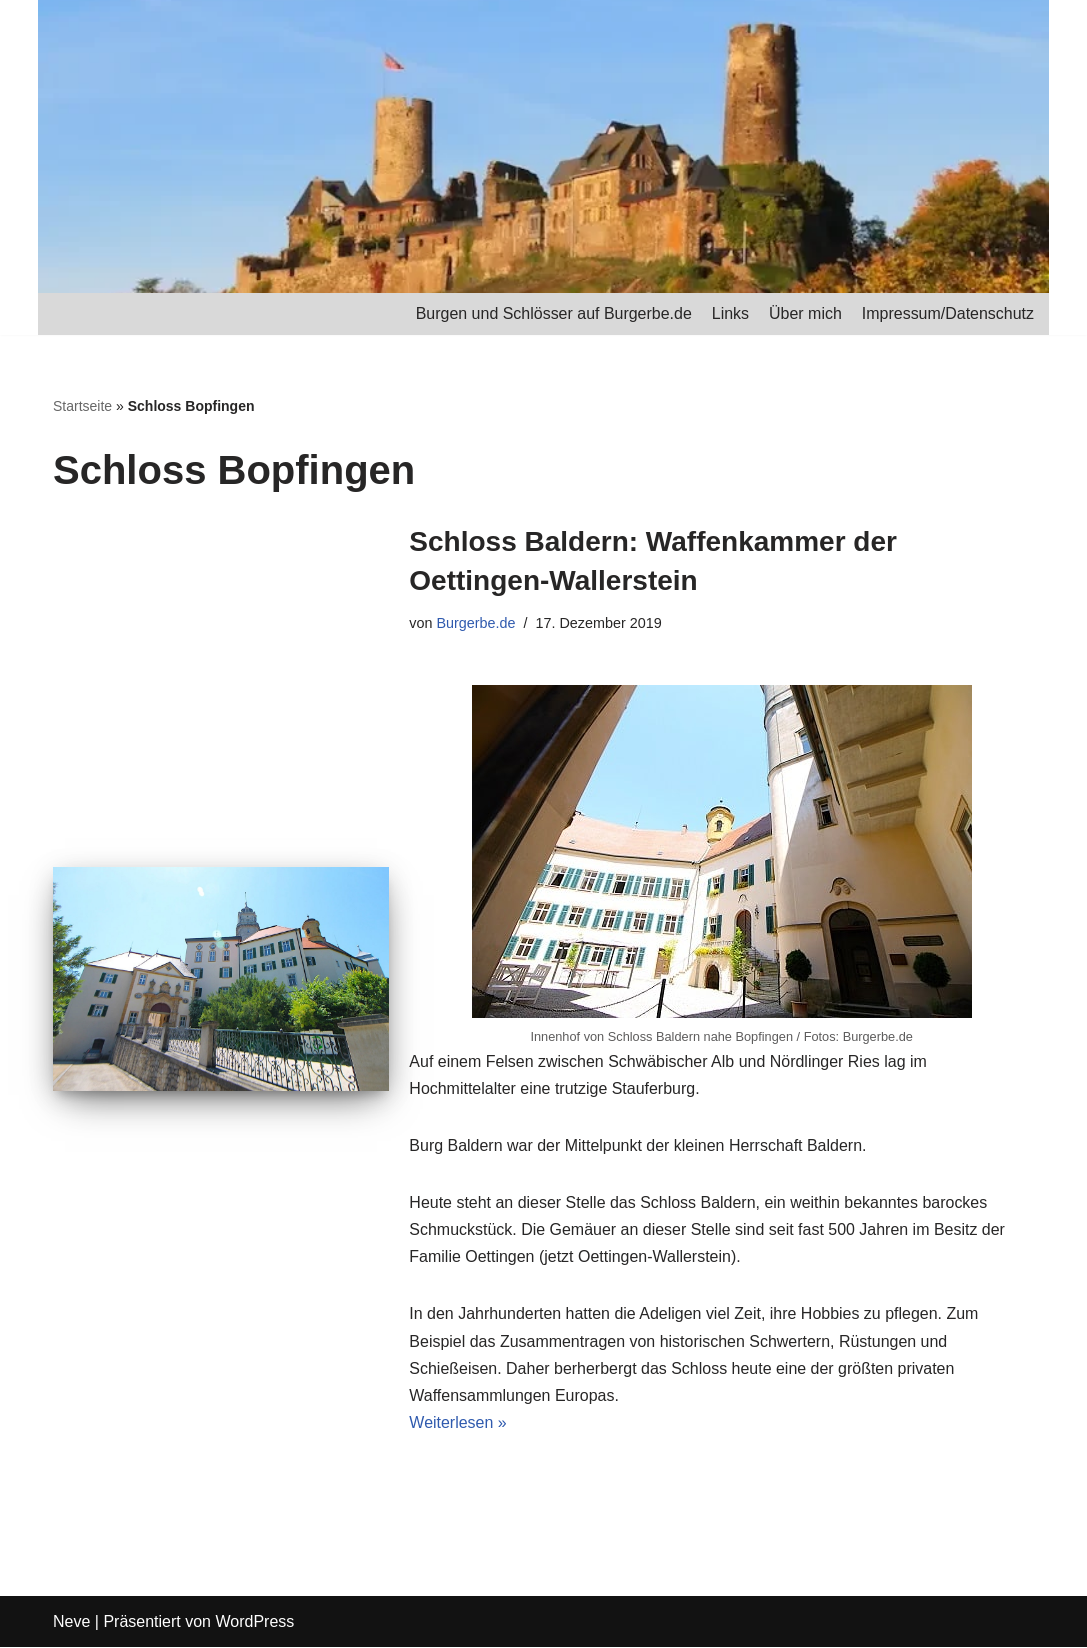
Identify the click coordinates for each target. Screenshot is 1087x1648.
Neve (71, 1622)
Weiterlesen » (458, 1423)
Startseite (82, 406)
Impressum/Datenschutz (947, 313)
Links (729, 313)
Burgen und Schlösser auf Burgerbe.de (553, 313)
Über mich (805, 313)
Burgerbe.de (476, 623)
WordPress (254, 1622)
